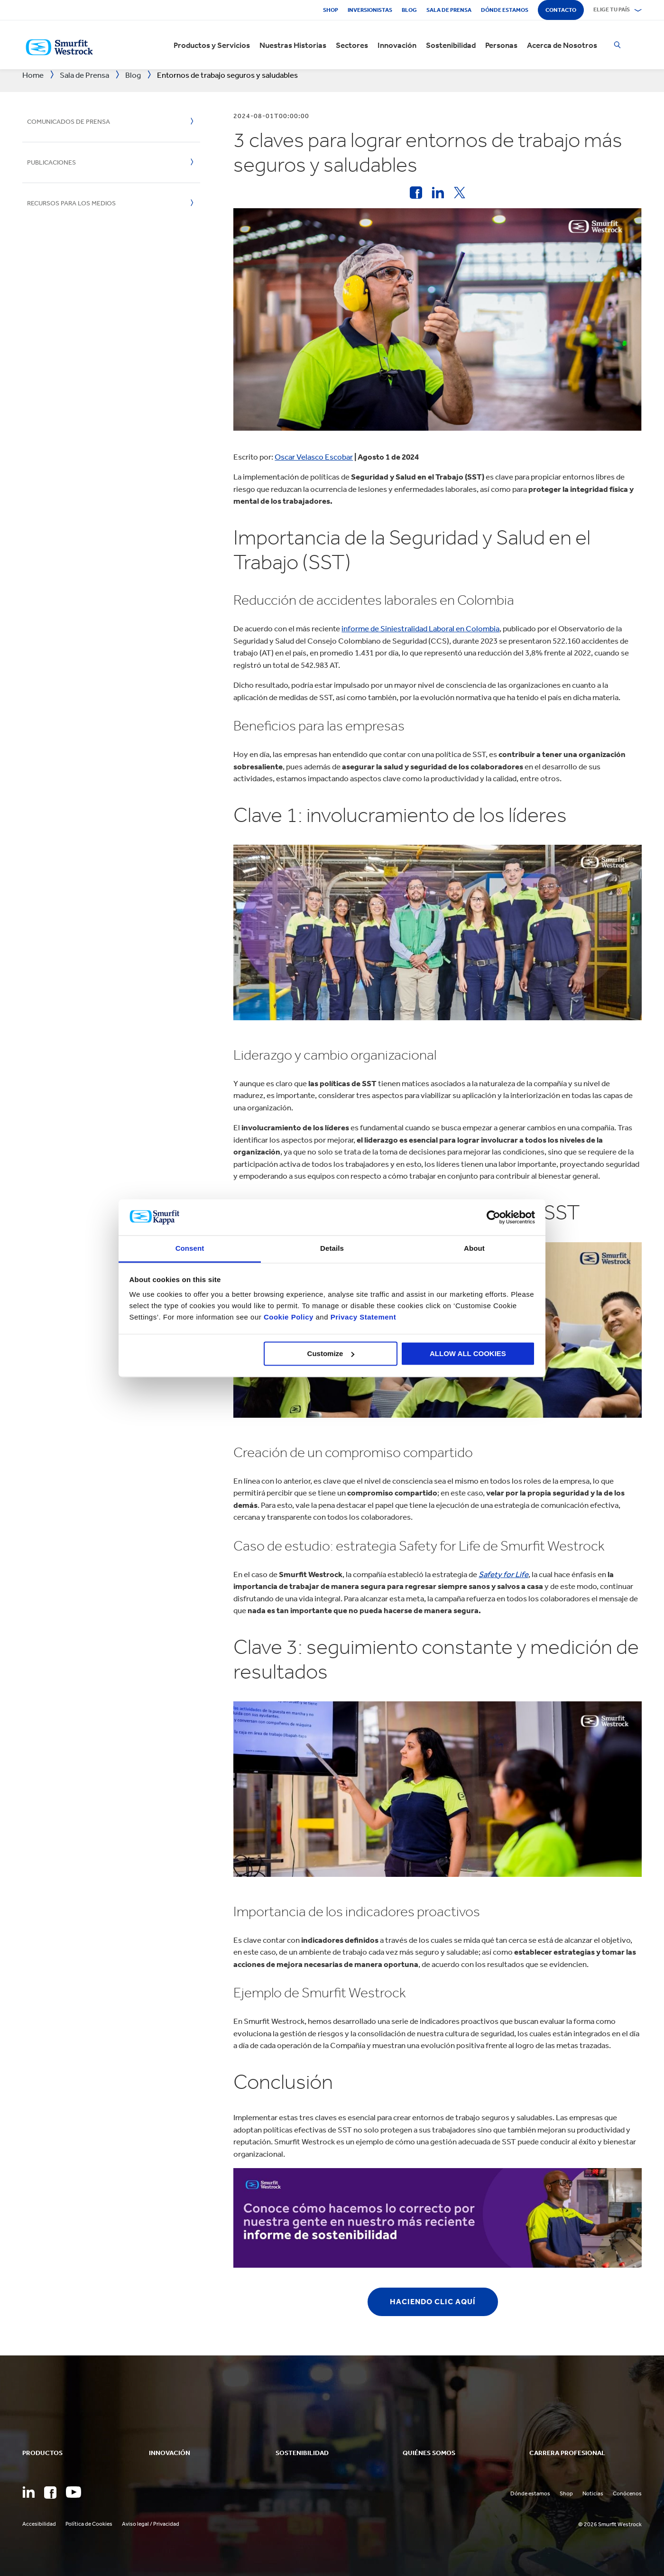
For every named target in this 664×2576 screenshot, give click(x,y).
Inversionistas (370, 10)
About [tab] (474, 1249)
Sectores (352, 45)
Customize (331, 1353)
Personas (501, 45)
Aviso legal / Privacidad (150, 2524)
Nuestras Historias (292, 45)
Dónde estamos (504, 10)
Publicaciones (51, 162)
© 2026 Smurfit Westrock (610, 2524)
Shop (330, 10)
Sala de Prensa (448, 10)
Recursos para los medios (71, 203)
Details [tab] (332, 1249)
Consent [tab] (189, 1249)
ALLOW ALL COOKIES (468, 1353)
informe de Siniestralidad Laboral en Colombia (420, 628)
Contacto (560, 10)
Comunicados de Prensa (68, 122)
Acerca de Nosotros (562, 45)
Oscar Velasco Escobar (314, 457)
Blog (409, 10)
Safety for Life (503, 1574)
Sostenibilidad (451, 45)
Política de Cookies (88, 2524)
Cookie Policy (289, 1317)
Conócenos (627, 2493)
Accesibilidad (39, 2524)
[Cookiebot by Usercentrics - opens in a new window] (493, 1217)
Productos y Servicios (212, 45)
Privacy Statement (362, 1317)
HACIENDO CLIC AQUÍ (433, 2301)
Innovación (397, 45)
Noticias (592, 2493)
